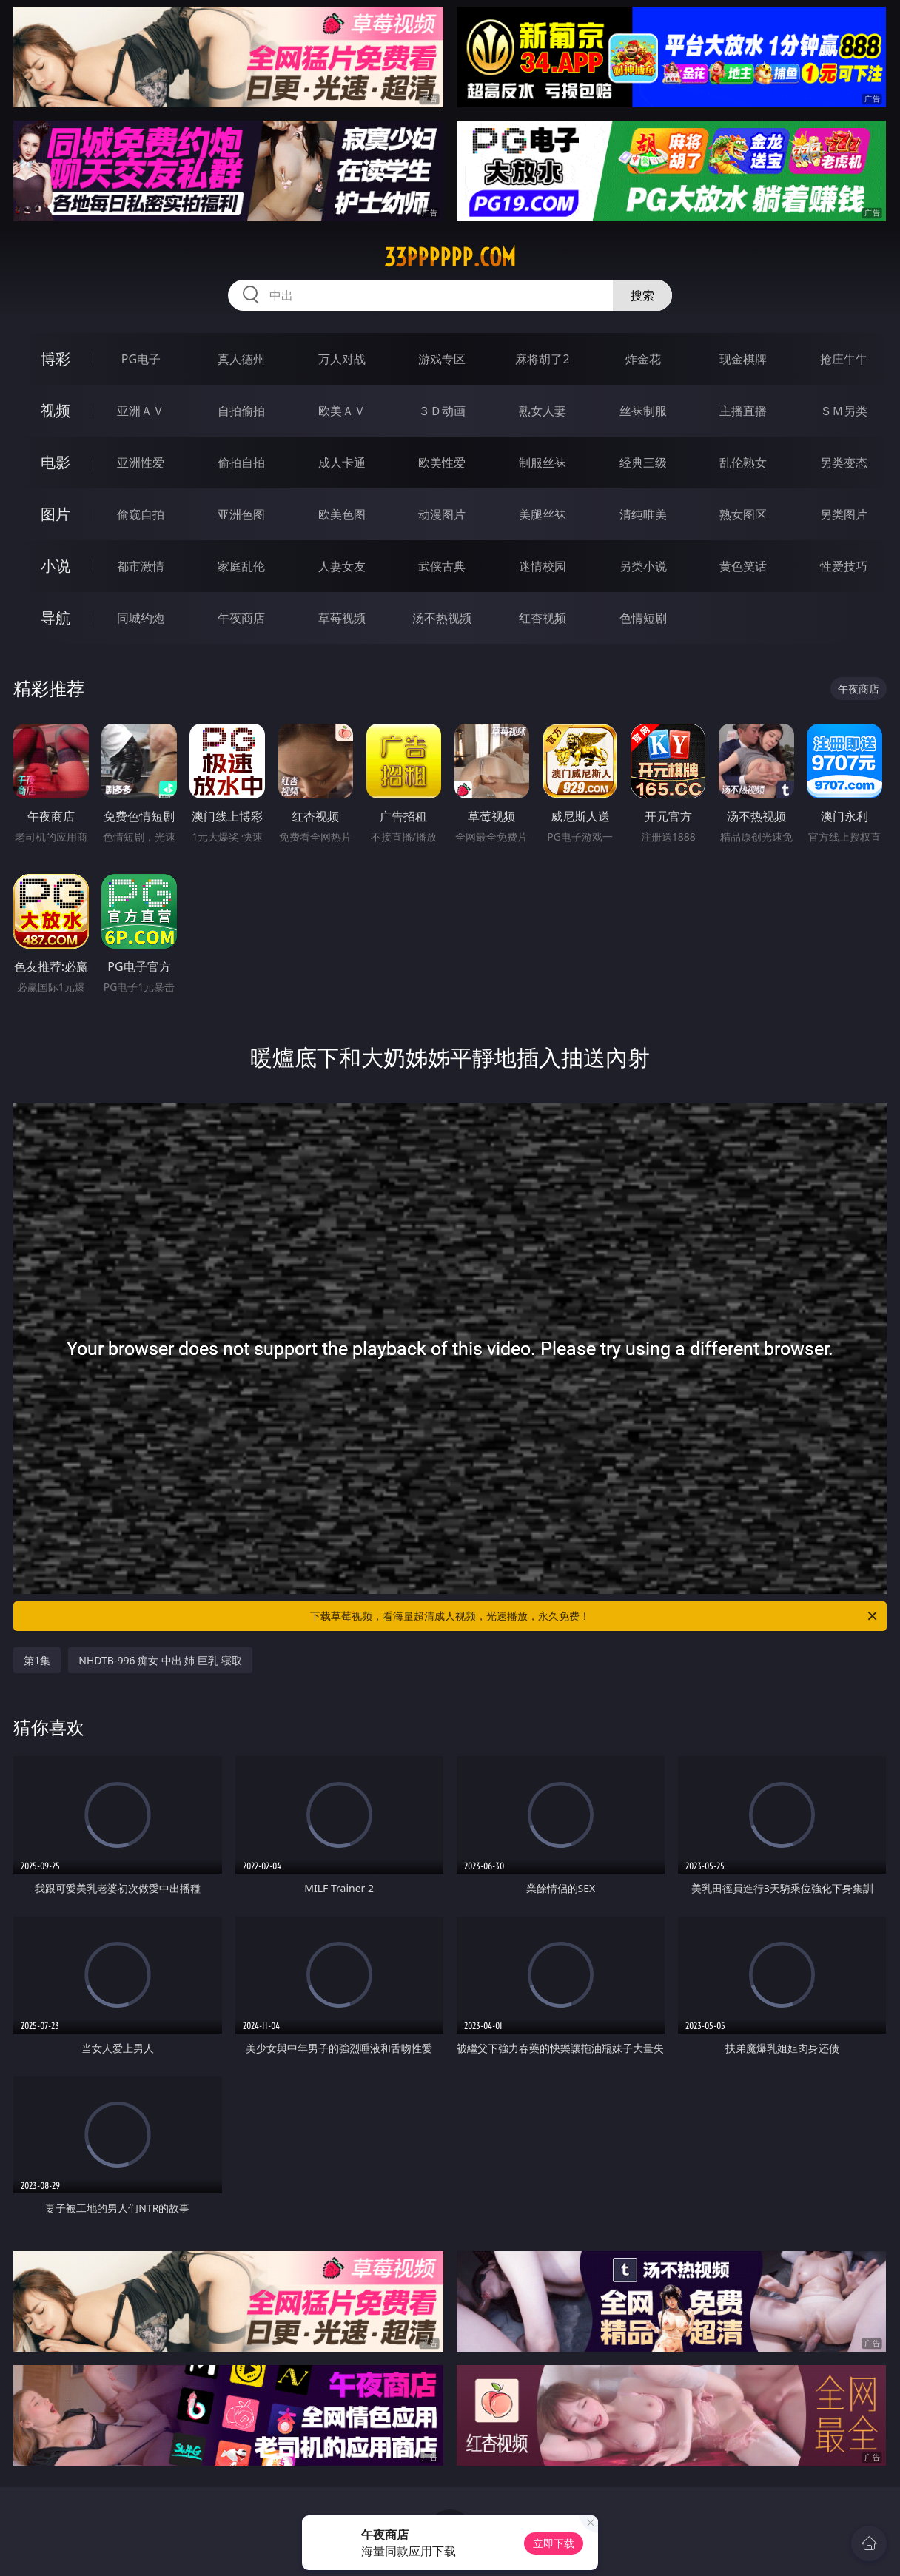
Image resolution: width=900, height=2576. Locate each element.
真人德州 (241, 359)
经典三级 (643, 462)
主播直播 (743, 411)
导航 (55, 618)
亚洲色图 (241, 514)
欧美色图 (342, 514)
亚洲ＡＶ (140, 411)
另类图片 (843, 514)
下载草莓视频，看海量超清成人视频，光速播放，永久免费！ (594, 1616)
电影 (55, 462)
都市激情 (140, 566)
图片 (55, 514)
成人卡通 (342, 462)
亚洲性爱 (140, 462)
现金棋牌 (743, 359)
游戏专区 (442, 359)
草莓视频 (342, 618)
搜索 (642, 295)
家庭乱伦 (241, 566)
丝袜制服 (643, 411)
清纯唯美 (643, 514)
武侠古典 (442, 566)
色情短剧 (643, 618)
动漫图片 (442, 514)
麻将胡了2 (542, 359)
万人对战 (342, 359)
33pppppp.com (450, 257)
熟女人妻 (542, 411)
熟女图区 (743, 514)
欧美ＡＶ (342, 411)
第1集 (37, 1660)
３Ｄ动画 (442, 411)
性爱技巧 (843, 566)
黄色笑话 (743, 566)
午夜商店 (241, 618)
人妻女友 (342, 566)
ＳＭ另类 (843, 411)
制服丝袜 (542, 462)
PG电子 (141, 359)
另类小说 (643, 566)
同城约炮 (140, 618)
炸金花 (643, 359)
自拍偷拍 (241, 411)
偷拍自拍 (241, 462)
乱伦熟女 (743, 462)
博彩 (55, 359)
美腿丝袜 (542, 514)
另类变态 (843, 462)
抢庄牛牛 (843, 359)
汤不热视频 (441, 618)
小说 (55, 566)
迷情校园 (542, 566)
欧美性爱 (442, 462)
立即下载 (553, 2543)
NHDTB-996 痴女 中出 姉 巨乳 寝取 (159, 1660)
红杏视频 (542, 618)
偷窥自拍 (140, 514)
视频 (55, 410)
